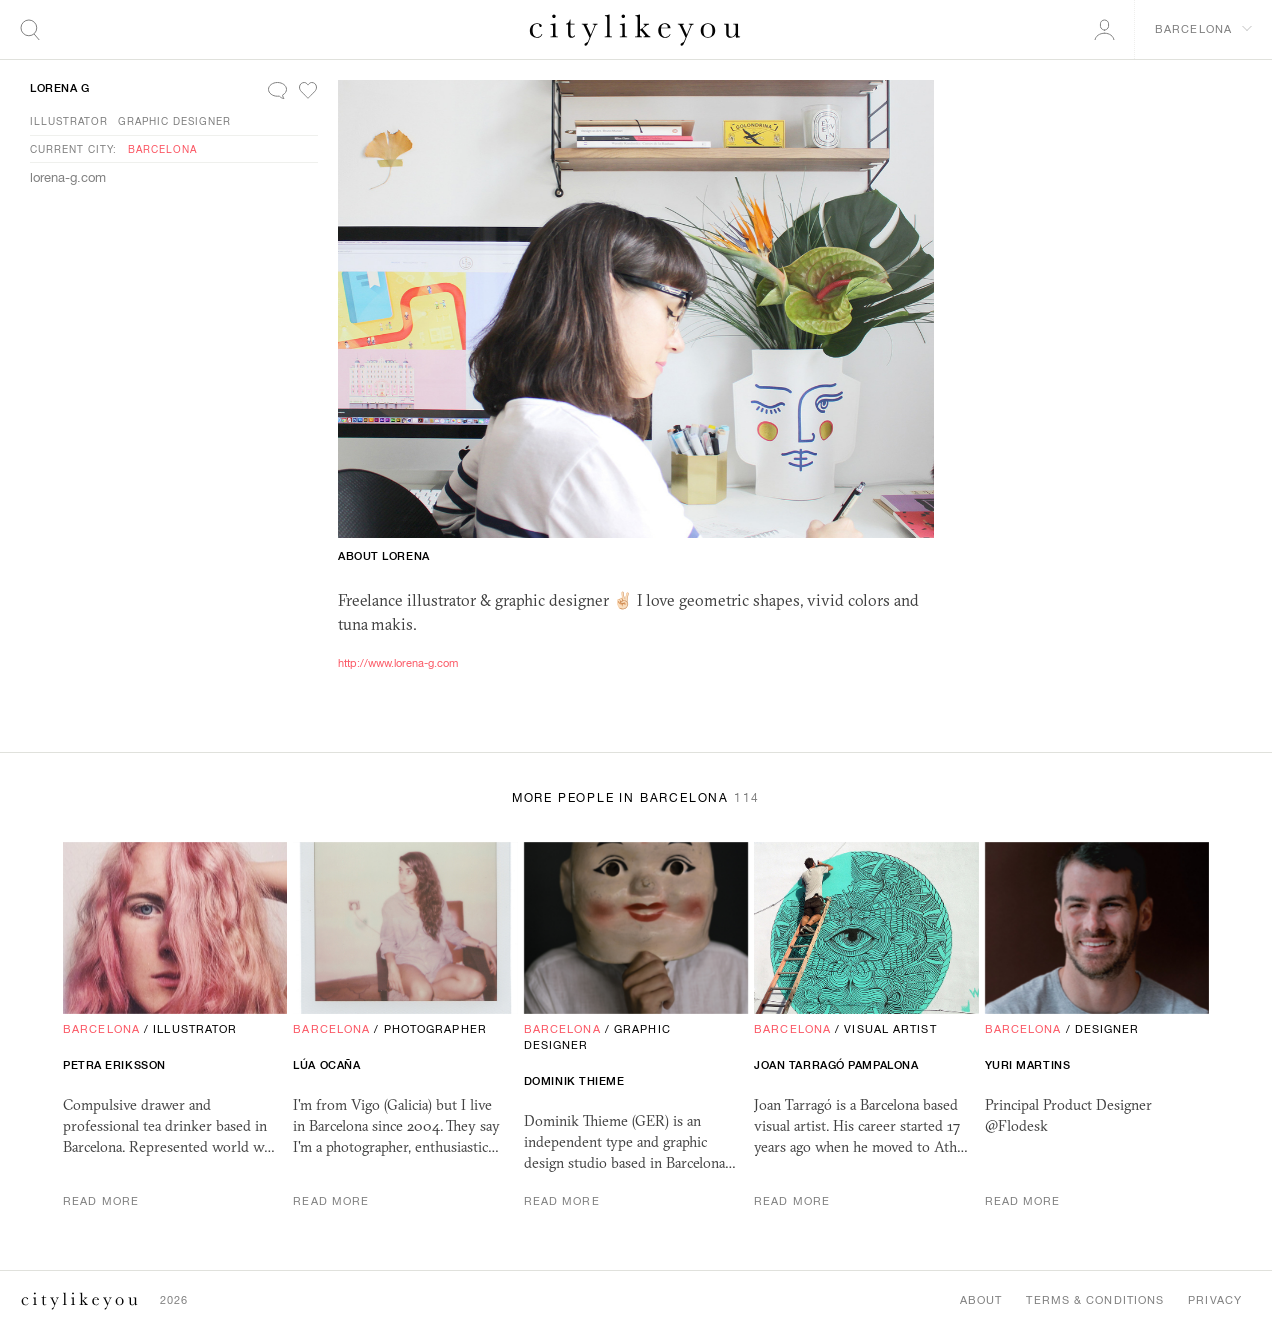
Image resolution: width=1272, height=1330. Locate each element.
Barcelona (162, 149)
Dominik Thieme (574, 1081)
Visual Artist (890, 1029)
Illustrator (69, 121)
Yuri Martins (1028, 1065)
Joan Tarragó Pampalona (836, 1065)
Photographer (435, 1029)
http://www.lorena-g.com (398, 663)
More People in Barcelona (636, 798)
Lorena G (59, 88)
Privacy (1215, 1300)
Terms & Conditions (1095, 1300)
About (981, 1300)
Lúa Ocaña (326, 1065)
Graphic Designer (174, 121)
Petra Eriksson (114, 1065)
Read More (101, 1201)
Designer (1107, 1029)
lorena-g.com (68, 177)
